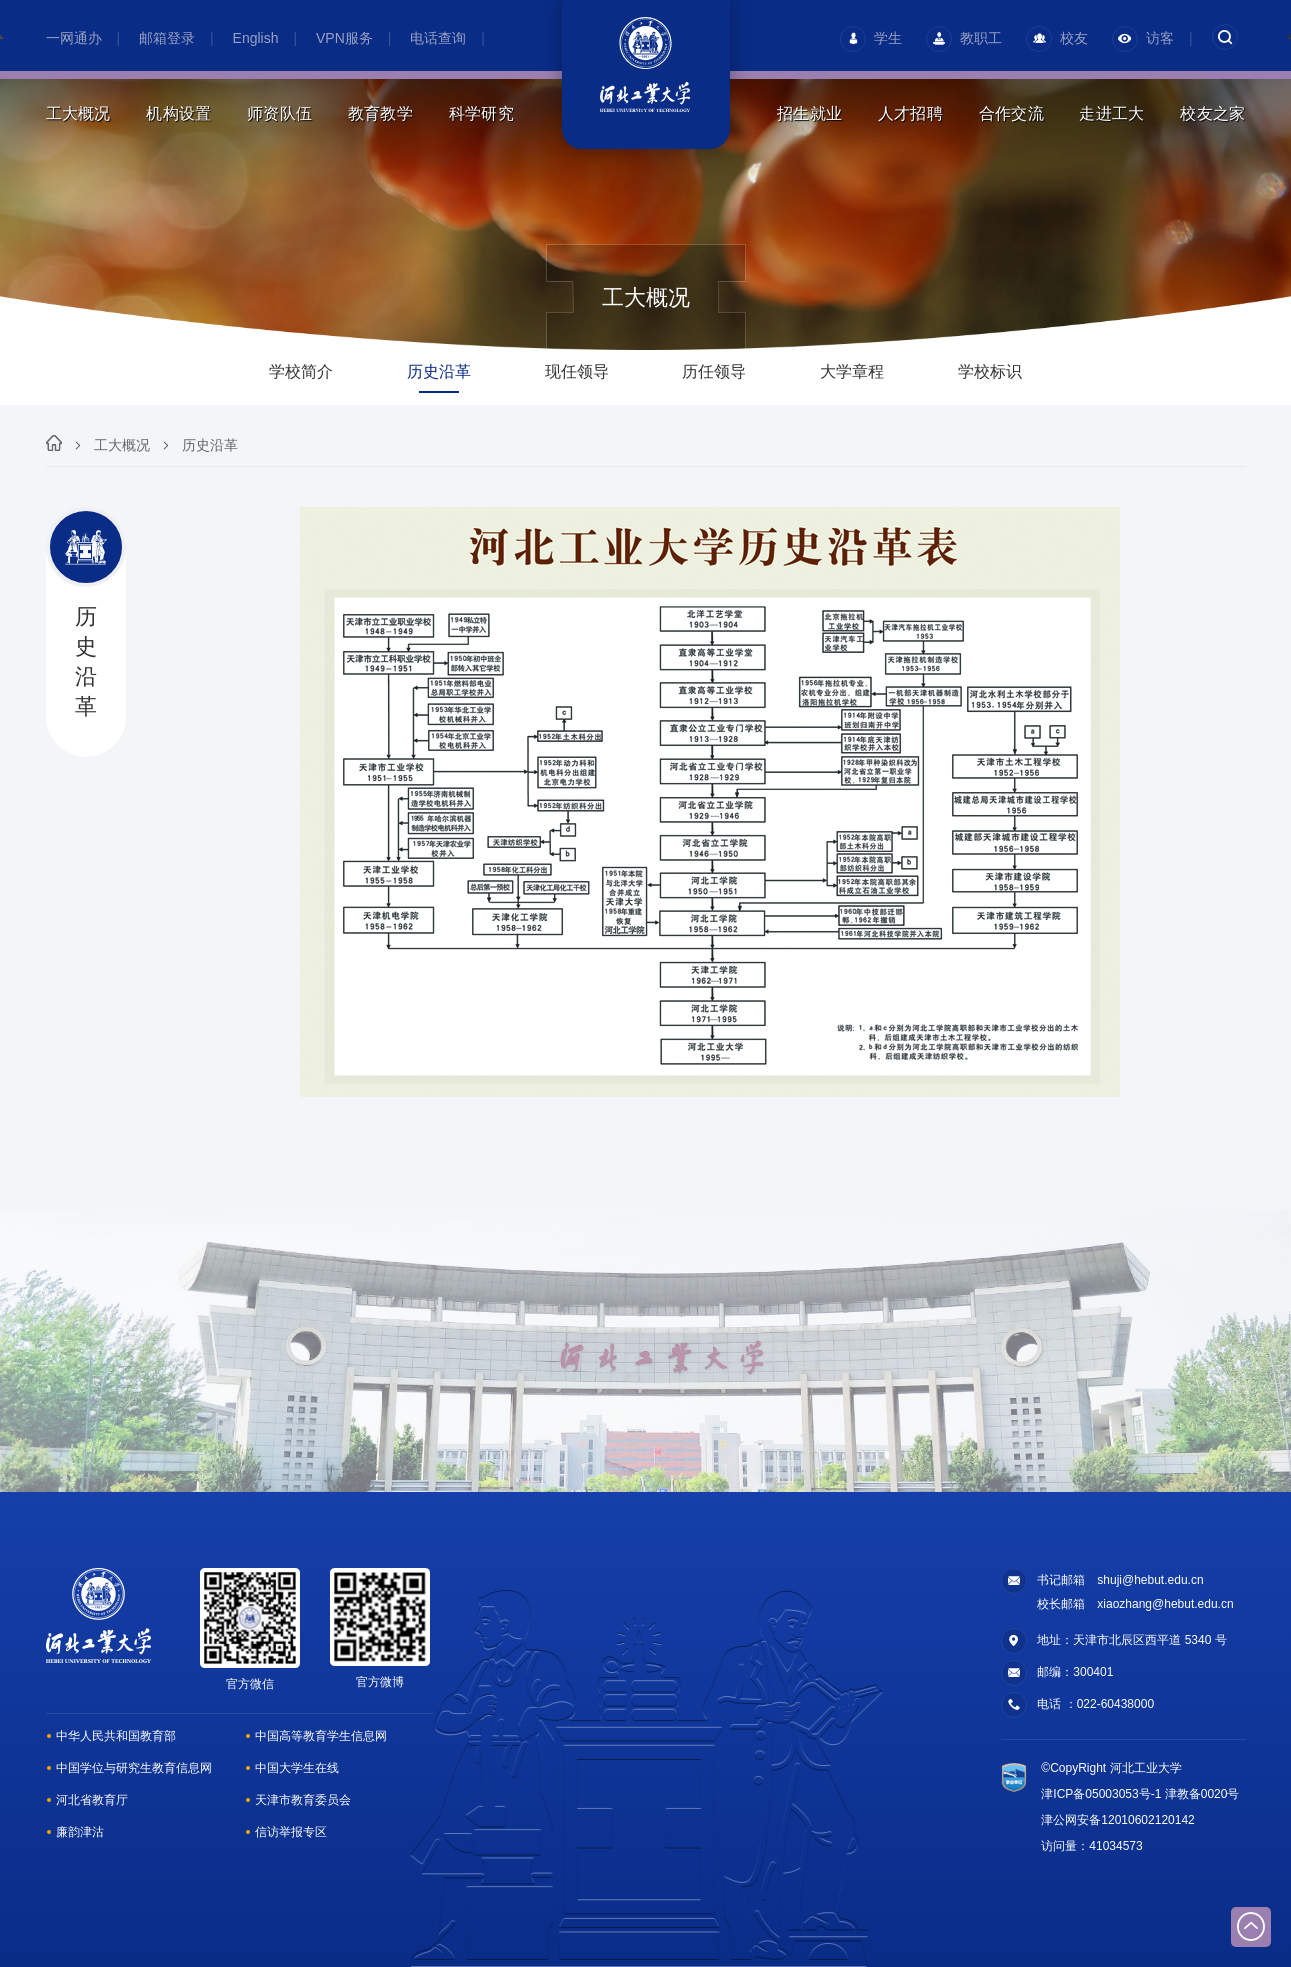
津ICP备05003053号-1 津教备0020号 (1140, 1794)
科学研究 (481, 113)
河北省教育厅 (92, 1800)
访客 (1143, 38)
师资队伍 (279, 113)
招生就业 (809, 113)
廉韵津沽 (80, 1832)
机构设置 (178, 113)
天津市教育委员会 (303, 1800)
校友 (1057, 38)
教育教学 (380, 113)
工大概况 (78, 113)
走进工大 (1111, 113)
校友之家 (1212, 113)
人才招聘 (910, 113)
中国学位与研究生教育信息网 (134, 1768)
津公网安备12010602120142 (1117, 1820)
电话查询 (438, 38)
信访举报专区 (291, 1832)
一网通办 (74, 38)
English (256, 38)
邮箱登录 (167, 38)
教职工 (964, 38)
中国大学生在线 (297, 1768)
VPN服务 (344, 38)
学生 (871, 38)
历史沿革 (210, 445)
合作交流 (1011, 113)
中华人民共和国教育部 (116, 1736)
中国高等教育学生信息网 (321, 1736)
